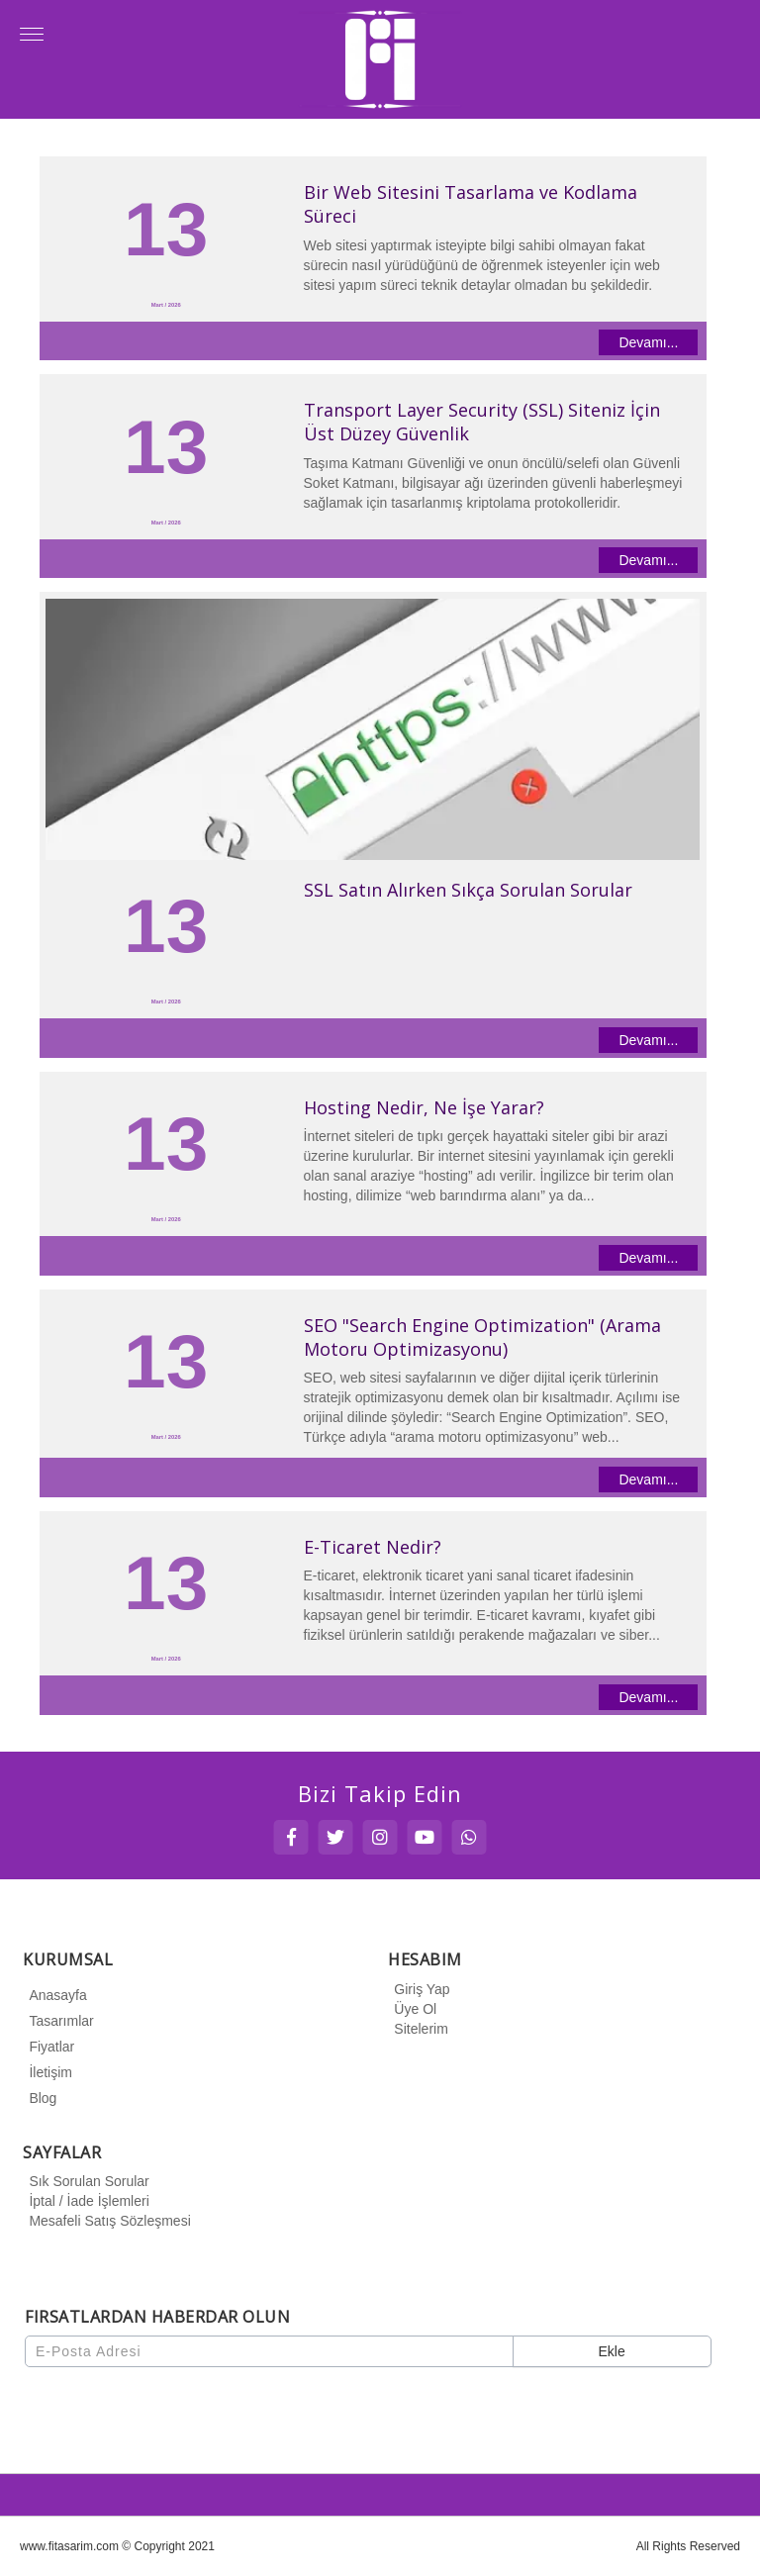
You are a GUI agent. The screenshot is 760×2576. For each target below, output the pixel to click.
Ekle (611, 2351)
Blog (39, 2098)
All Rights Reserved (688, 2546)
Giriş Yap (418, 1989)
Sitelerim (417, 2029)
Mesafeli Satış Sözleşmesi (106, 2221)
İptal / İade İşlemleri (85, 2201)
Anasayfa (54, 1995)
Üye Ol (412, 2009)
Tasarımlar (58, 2021)
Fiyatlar (48, 2046)
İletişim (47, 2072)
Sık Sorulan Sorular (85, 2181)
